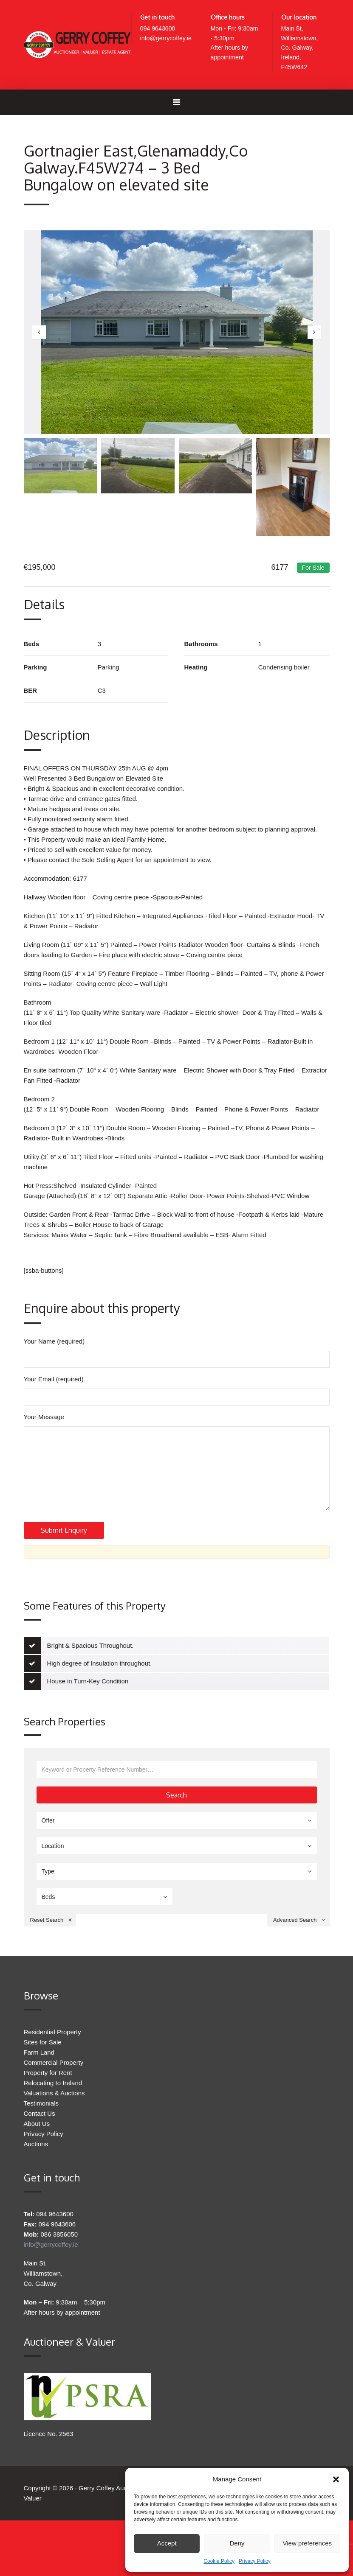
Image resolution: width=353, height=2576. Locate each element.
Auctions (36, 2179)
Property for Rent (48, 2108)
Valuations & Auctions (54, 2128)
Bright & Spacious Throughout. (90, 1681)
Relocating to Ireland (53, 2118)
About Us (37, 2159)
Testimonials (41, 2138)
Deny (236, 2543)
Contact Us (39, 2149)
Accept (167, 2543)
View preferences (307, 2543)
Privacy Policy (255, 2561)
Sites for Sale (43, 2077)
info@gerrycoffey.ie (167, 39)
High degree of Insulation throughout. (99, 1698)
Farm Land (39, 2088)
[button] (336, 2479)
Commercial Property (54, 2098)
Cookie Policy (218, 2561)
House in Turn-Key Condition (88, 1716)
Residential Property (52, 2067)
